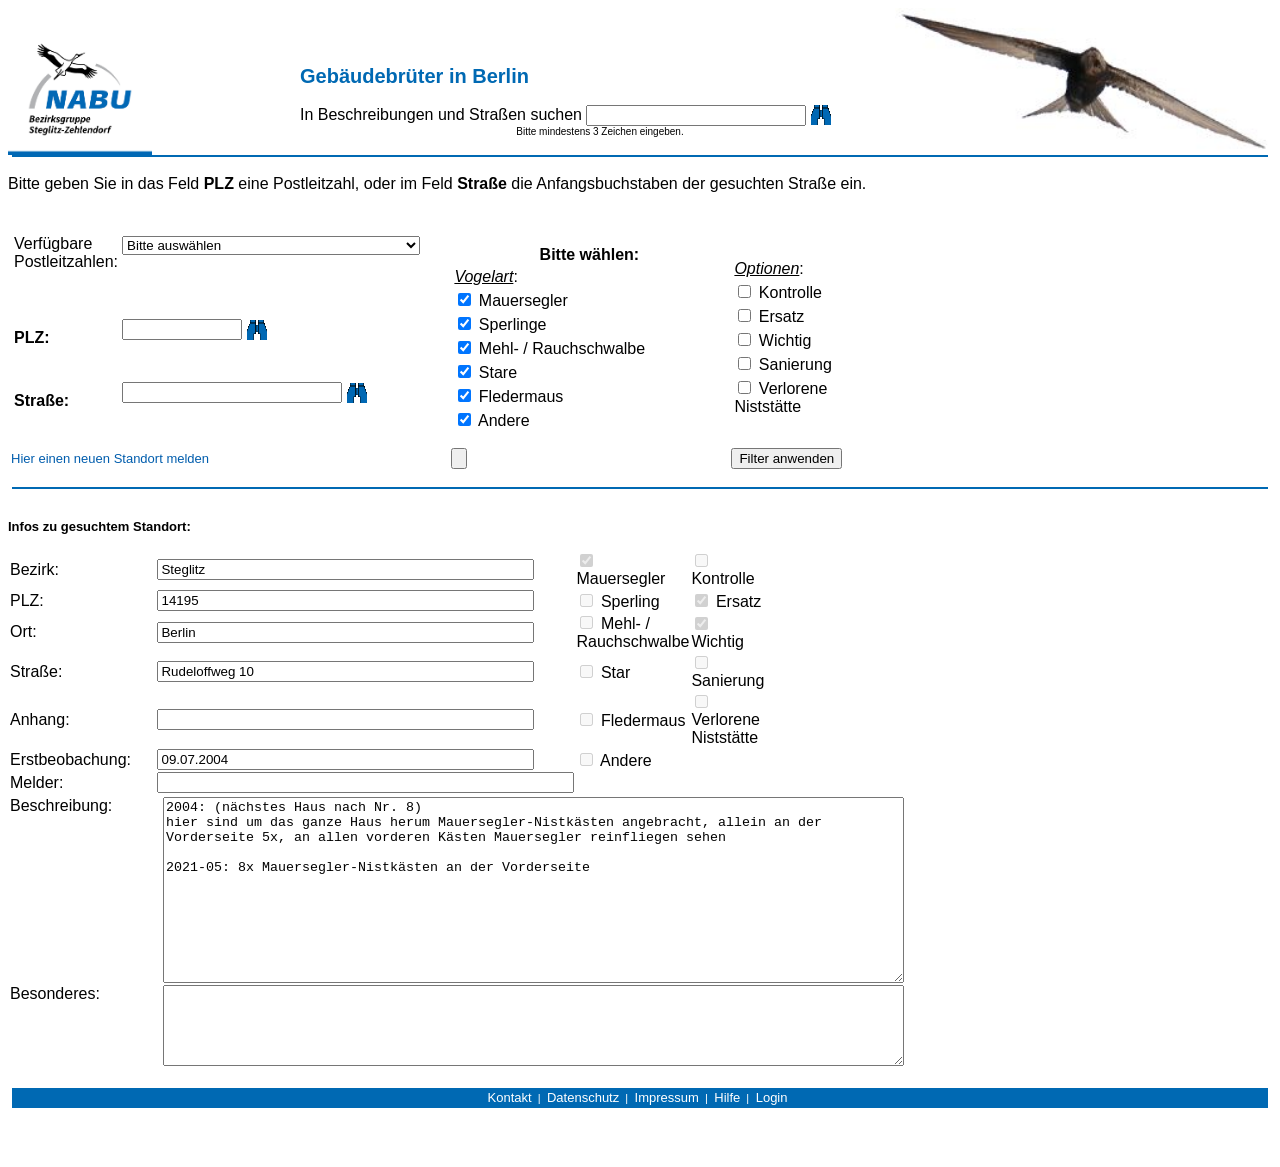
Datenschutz (583, 1148)
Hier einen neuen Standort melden (110, 458)
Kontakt (510, 1148)
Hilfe (727, 1148)
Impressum (667, 1148)
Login (772, 1148)
